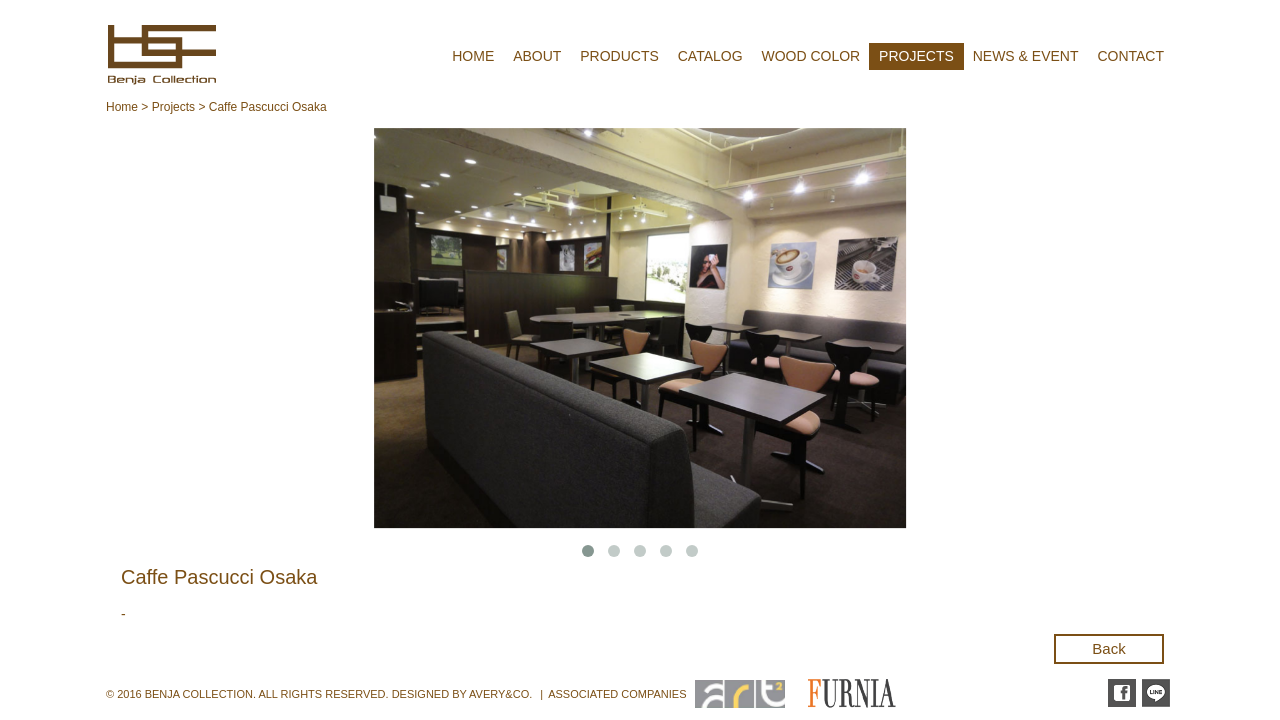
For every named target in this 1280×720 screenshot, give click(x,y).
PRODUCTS (619, 56)
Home (122, 107)
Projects (173, 107)
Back (1108, 648)
